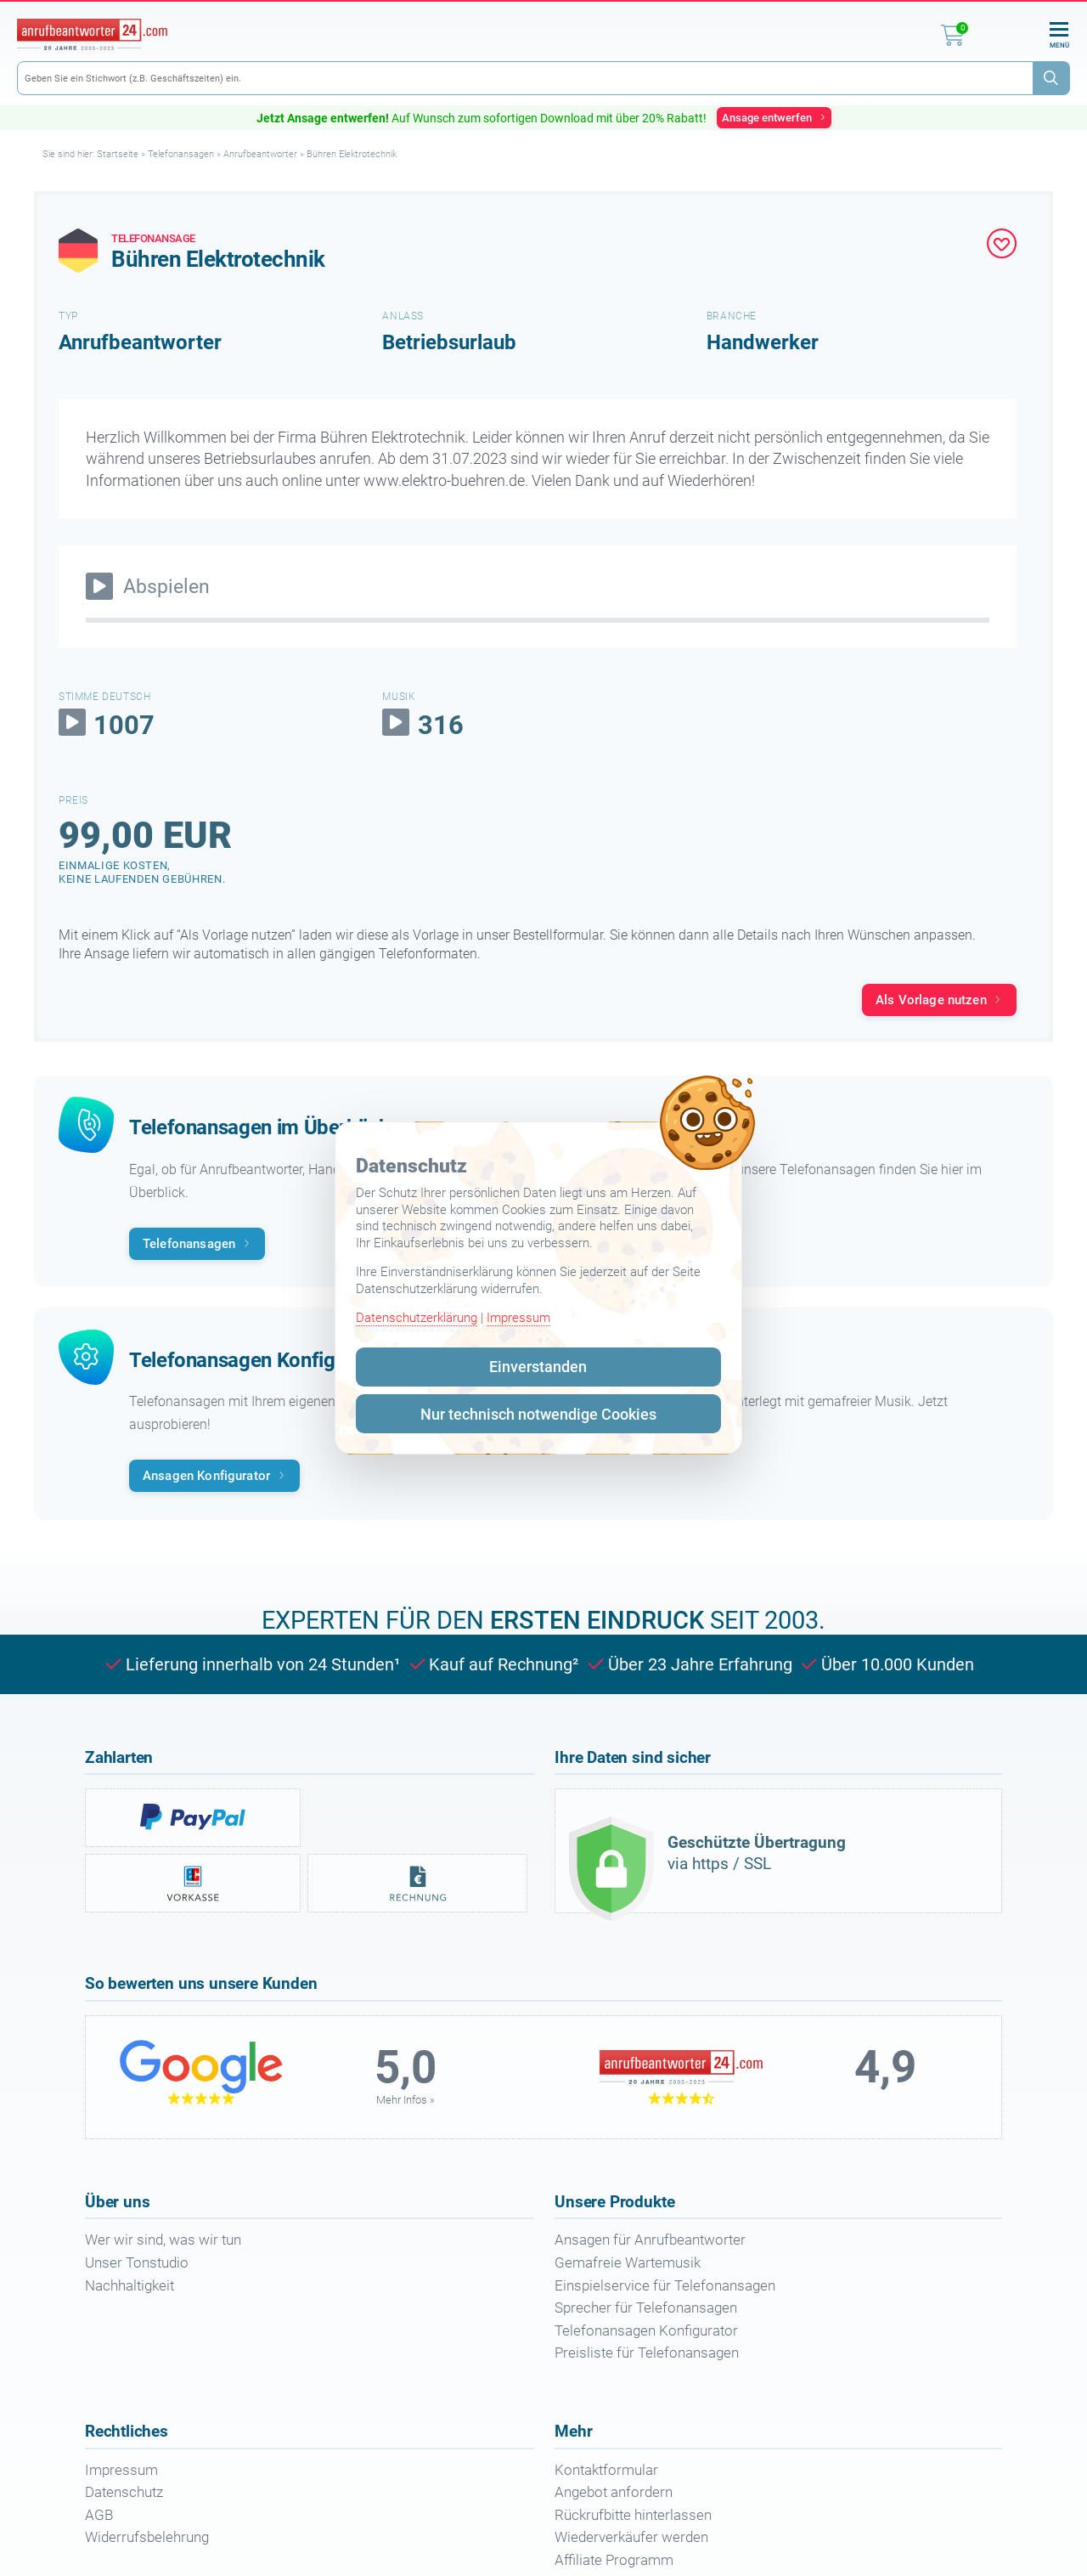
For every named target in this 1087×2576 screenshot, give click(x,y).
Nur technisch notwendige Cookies (538, 1414)
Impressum (518, 1317)
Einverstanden (538, 1367)
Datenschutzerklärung (416, 1317)
